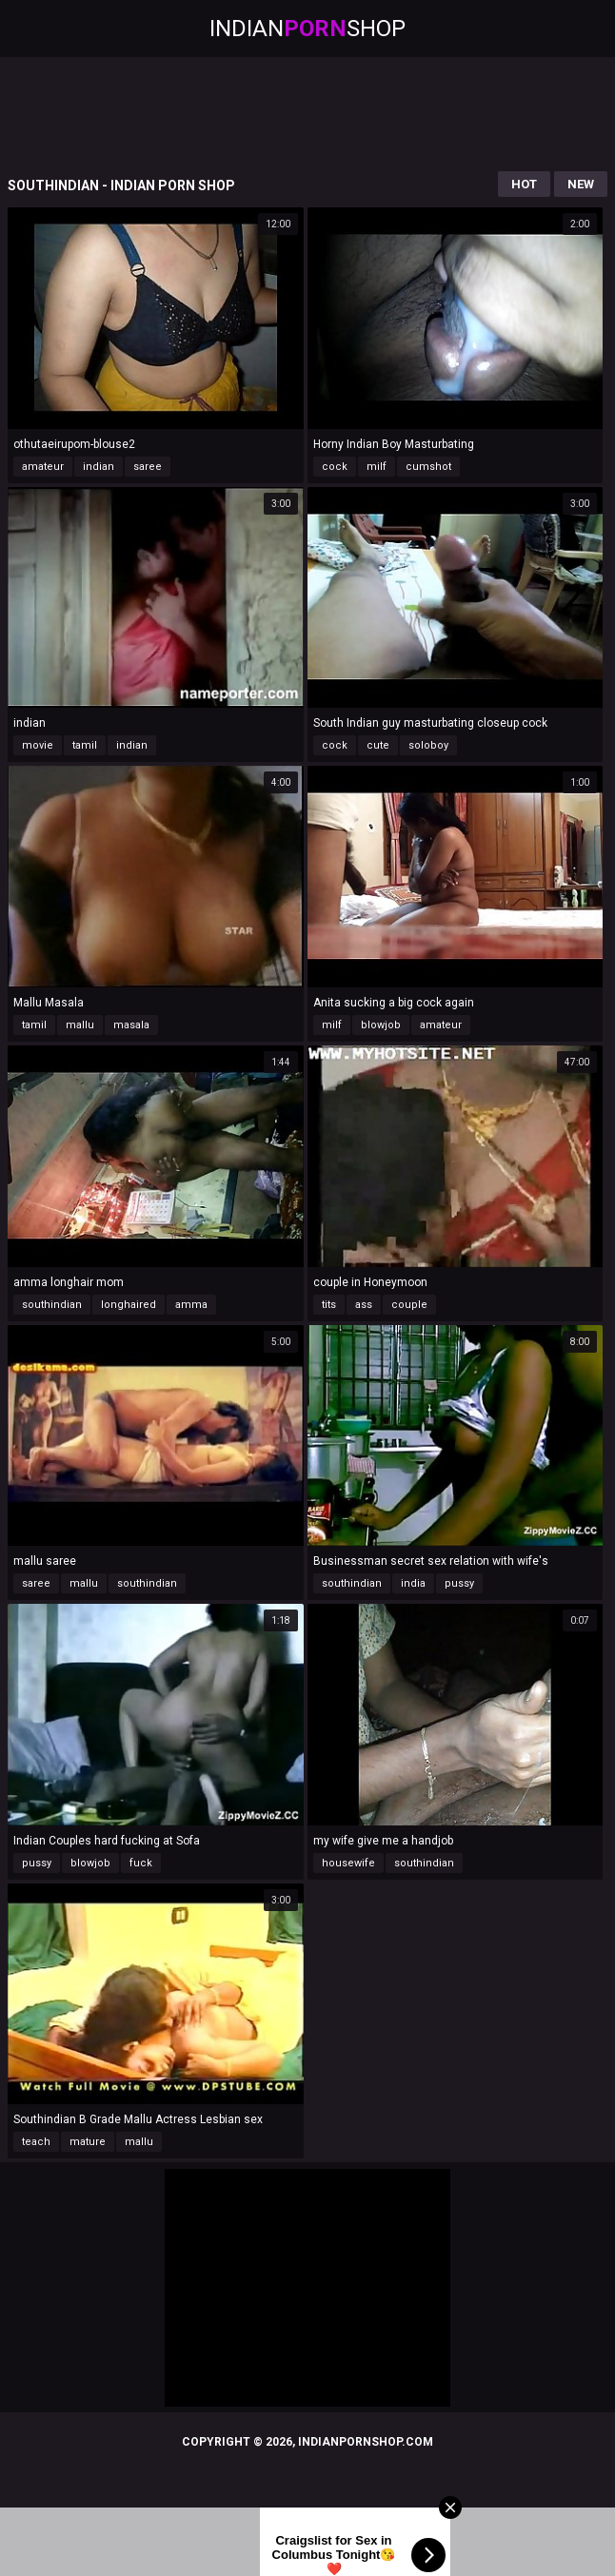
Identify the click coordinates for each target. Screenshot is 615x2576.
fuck (140, 1863)
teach (36, 2142)
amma (191, 1304)
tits (329, 1304)
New (580, 184)
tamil (84, 745)
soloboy (428, 745)
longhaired (128, 1304)
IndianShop (307, 28)
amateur (43, 466)
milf (377, 466)
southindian (52, 1304)
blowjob (381, 1025)
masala (131, 1025)
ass (363, 1304)
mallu (80, 1025)
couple (409, 1304)
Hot (524, 184)
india (413, 1583)
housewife (348, 1863)
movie (37, 745)
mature (87, 2142)
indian (98, 466)
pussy (459, 1583)
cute (378, 745)
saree (147, 466)
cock (334, 466)
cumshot (428, 466)
